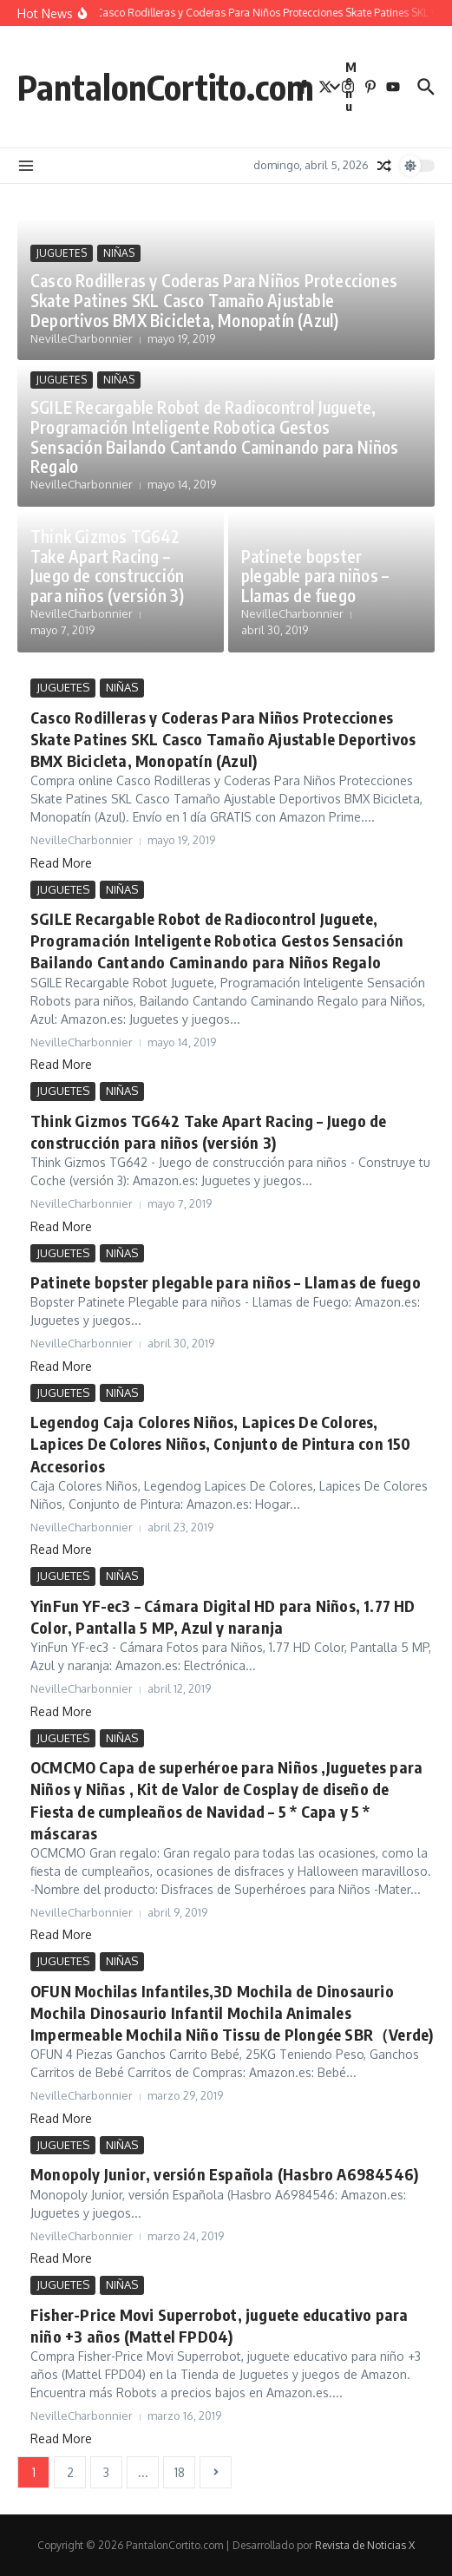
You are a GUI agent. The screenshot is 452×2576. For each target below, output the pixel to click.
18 (179, 2472)
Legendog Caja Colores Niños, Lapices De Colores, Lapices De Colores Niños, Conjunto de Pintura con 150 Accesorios (220, 1443)
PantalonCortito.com (165, 86)
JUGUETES (61, 252)
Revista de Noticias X (365, 2545)
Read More (61, 862)
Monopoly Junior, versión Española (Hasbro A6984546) (224, 2174)
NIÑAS (118, 252)
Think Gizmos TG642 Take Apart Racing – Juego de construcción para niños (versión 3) (107, 566)
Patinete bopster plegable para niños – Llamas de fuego (315, 576)
